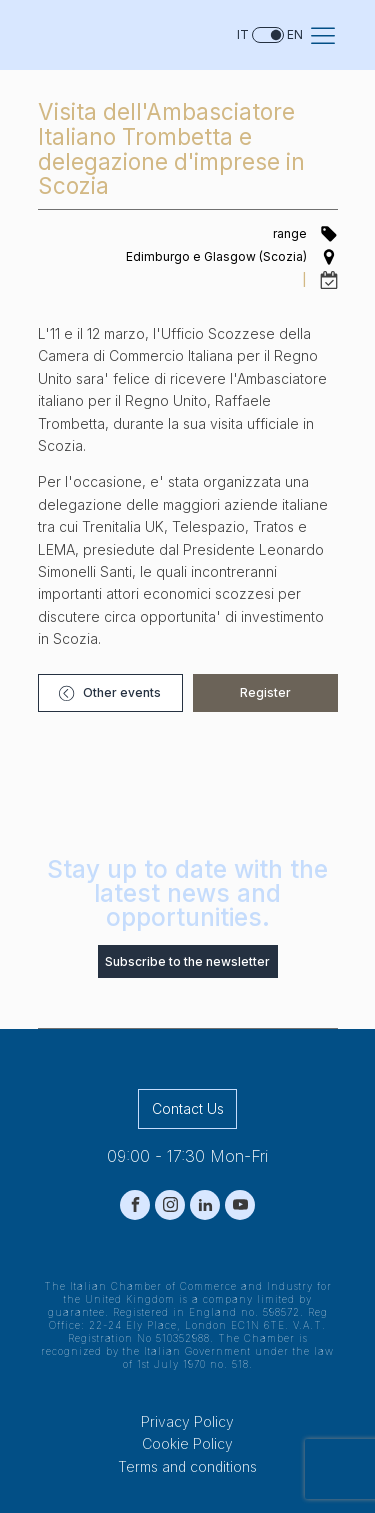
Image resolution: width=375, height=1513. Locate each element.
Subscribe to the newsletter (187, 961)
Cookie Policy (187, 1443)
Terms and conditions (187, 1466)
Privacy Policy (187, 1421)
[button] (110, 692)
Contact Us (188, 1108)
